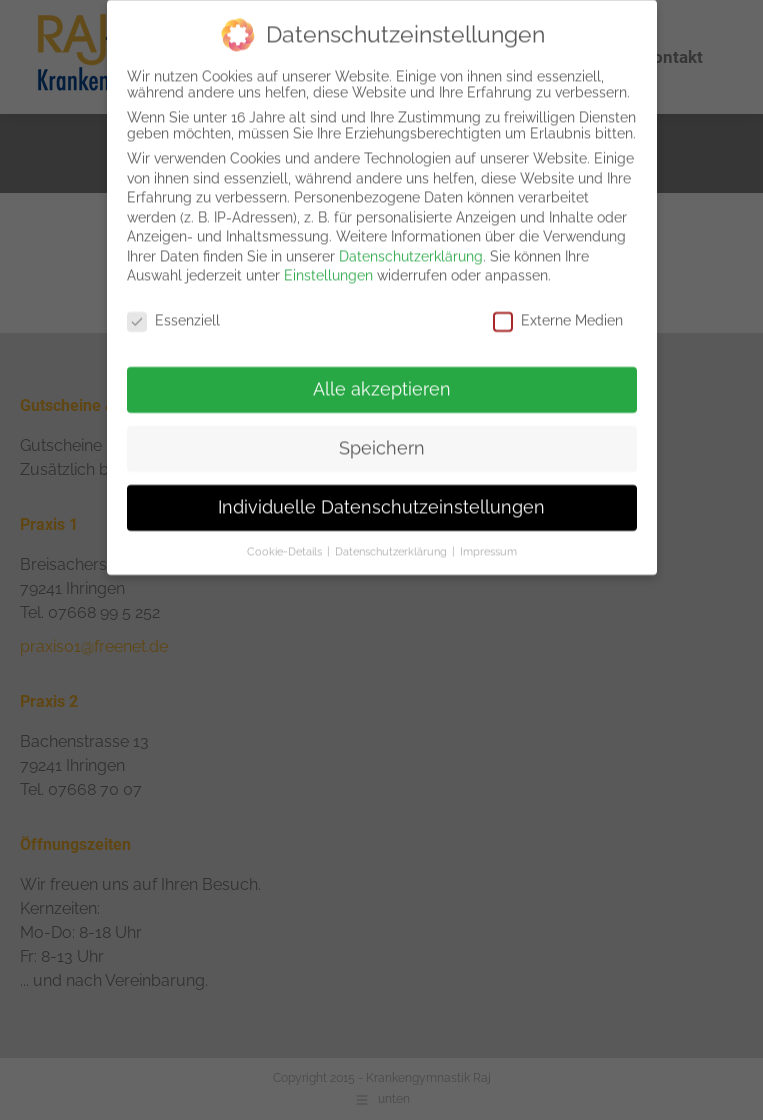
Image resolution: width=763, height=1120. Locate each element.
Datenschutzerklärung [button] (392, 539)
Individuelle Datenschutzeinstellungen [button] (381, 495)
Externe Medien (558, 309)
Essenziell (173, 309)
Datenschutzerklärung (411, 244)
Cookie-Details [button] (286, 539)
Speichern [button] (382, 436)
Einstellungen (328, 264)
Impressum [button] (488, 539)
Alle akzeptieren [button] (382, 377)
